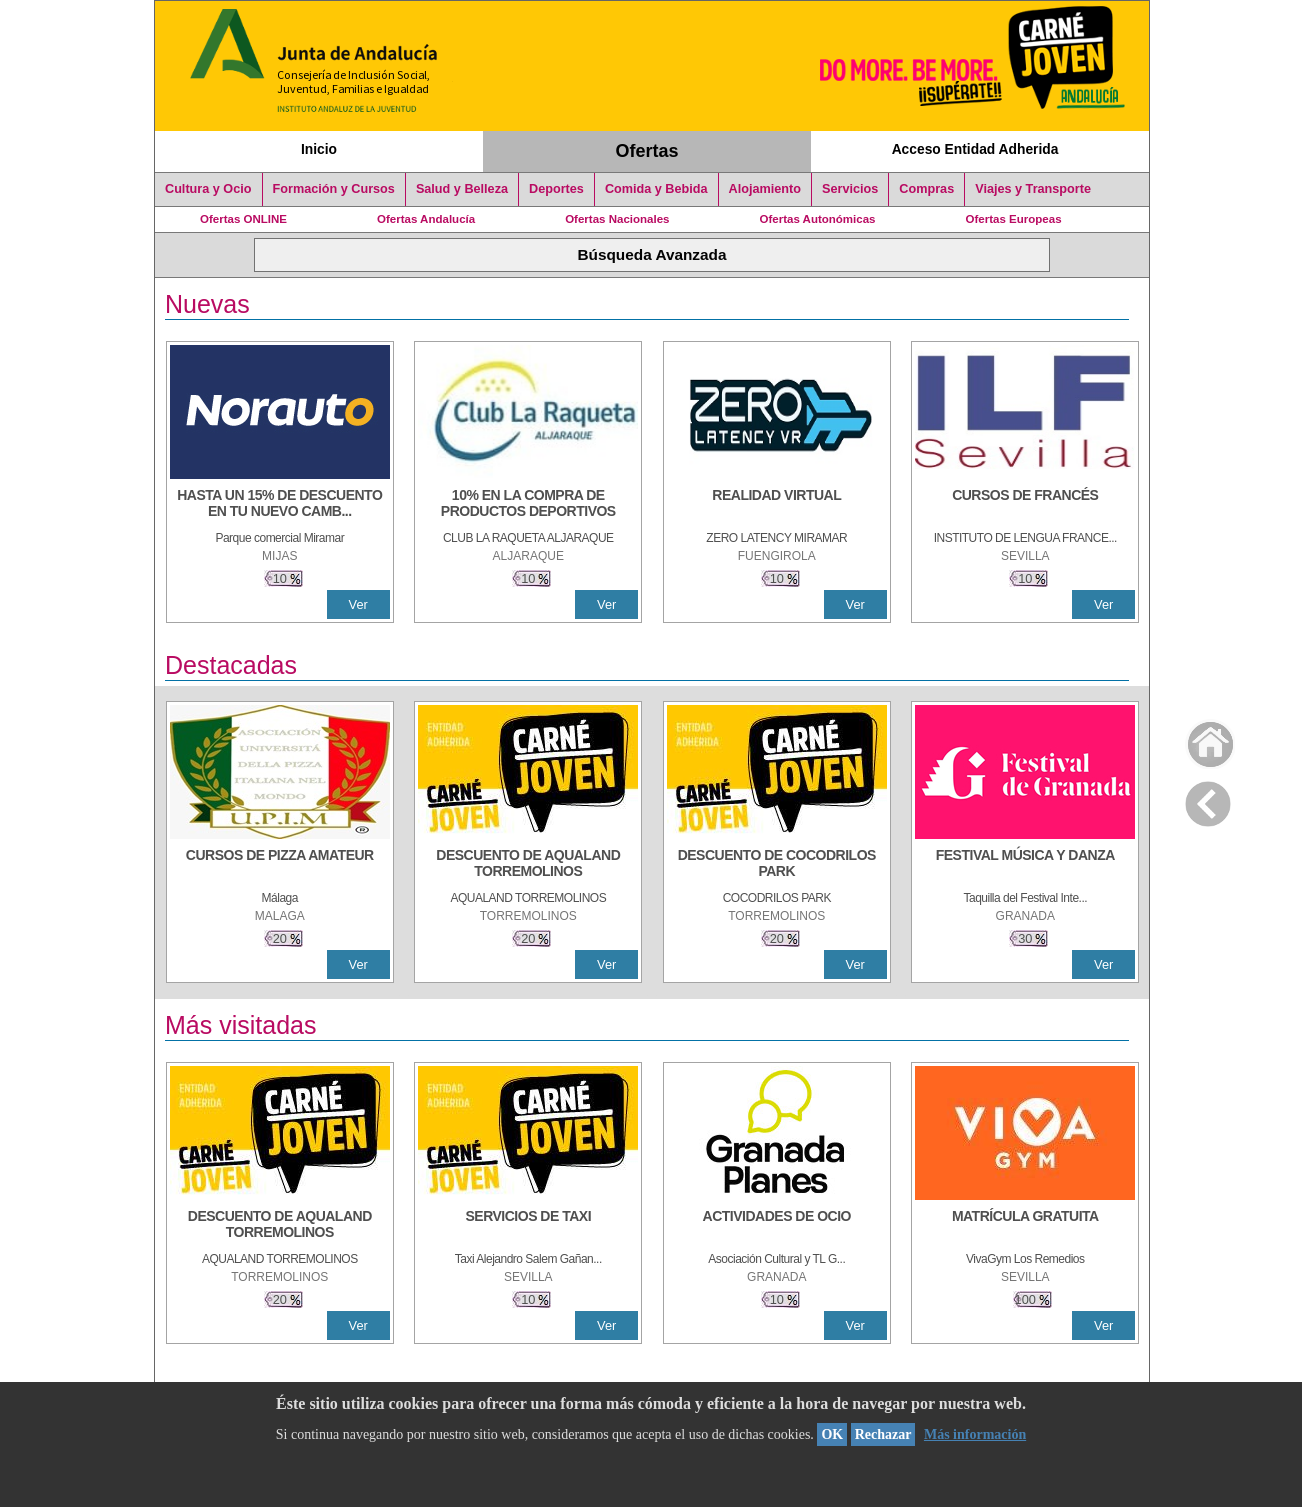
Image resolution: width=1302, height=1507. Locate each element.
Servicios (850, 189)
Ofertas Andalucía (426, 219)
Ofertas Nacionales (617, 219)
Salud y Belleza (462, 189)
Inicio (319, 149)
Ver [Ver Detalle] (358, 604)
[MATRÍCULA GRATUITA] (1025, 1226)
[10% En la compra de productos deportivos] (528, 505)
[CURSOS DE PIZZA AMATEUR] (280, 865)
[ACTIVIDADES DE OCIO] (777, 1226)
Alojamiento (765, 189)
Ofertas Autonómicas (817, 219)
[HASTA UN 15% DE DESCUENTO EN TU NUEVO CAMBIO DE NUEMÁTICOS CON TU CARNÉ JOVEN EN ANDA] (280, 505)
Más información (975, 1434)
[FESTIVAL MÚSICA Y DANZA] (1025, 865)
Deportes (556, 189)
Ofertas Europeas (1014, 219)
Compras (926, 189)
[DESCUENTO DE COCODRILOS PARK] (777, 865)
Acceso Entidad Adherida (975, 149)
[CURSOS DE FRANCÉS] (1025, 505)
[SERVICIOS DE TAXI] (528, 1226)
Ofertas (647, 151)
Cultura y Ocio (208, 189)
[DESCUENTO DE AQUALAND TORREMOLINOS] (528, 865)
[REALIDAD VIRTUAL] (777, 505)
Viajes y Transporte (1033, 189)
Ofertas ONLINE (243, 219)
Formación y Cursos (334, 189)
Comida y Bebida (656, 189)
